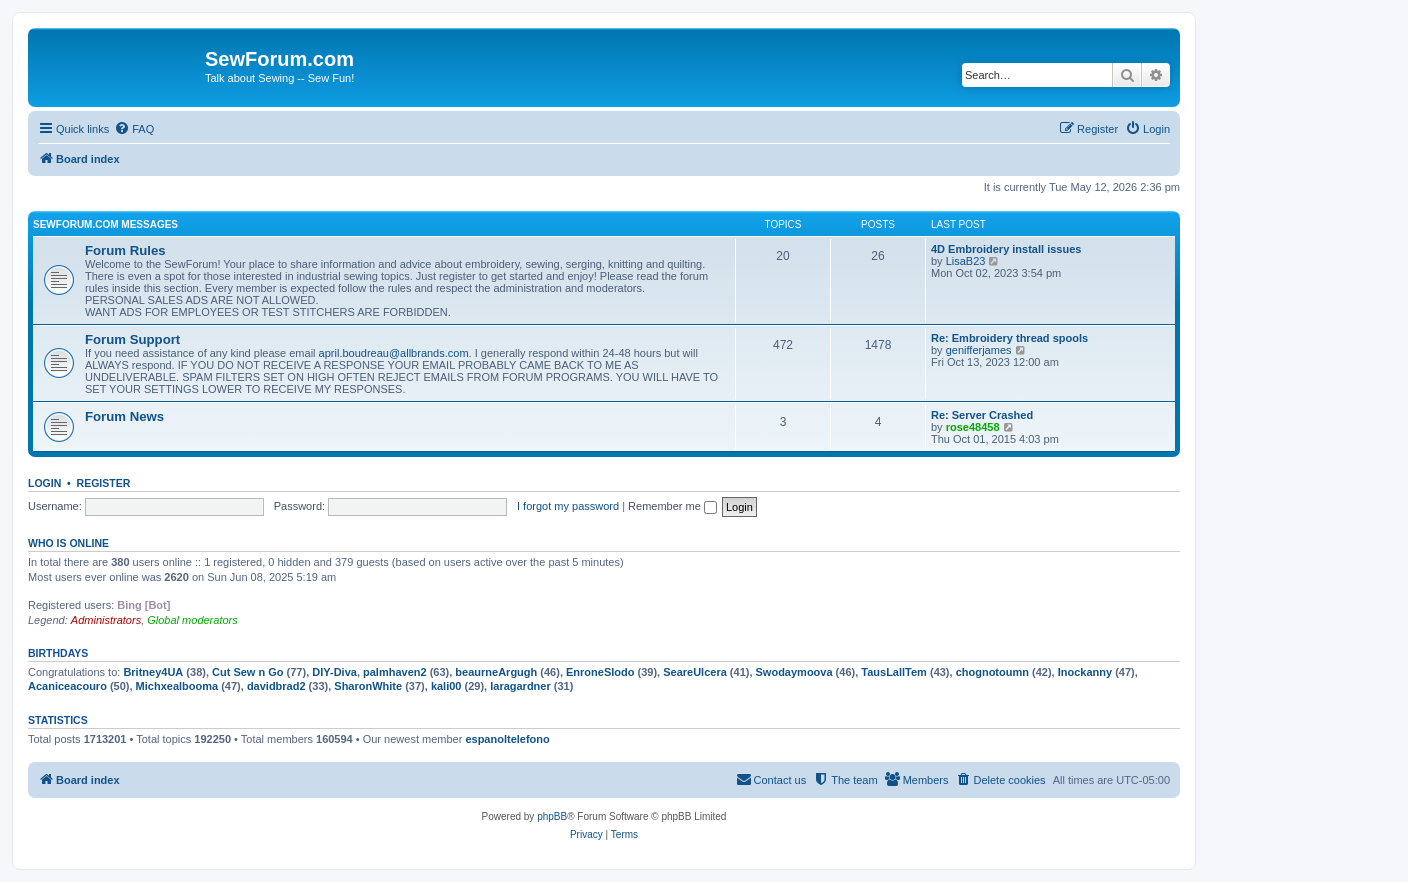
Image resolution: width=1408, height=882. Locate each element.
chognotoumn (992, 672)
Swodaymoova (794, 672)
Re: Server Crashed (982, 415)
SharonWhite (368, 686)
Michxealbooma (177, 686)
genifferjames (979, 350)
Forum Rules (125, 250)
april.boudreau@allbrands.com (394, 353)
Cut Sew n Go (248, 672)
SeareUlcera (695, 672)
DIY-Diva (334, 672)
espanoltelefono (507, 739)
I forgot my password (568, 506)
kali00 (446, 686)
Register (104, 483)
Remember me (672, 506)
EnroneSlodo (600, 672)
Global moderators (192, 620)
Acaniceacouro (67, 686)
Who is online (68, 543)
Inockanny (1085, 672)
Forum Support (132, 339)
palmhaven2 (395, 672)
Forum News (124, 416)
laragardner (520, 686)
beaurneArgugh (496, 672)
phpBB (552, 816)
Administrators (106, 620)
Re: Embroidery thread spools (1009, 338)
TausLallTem (894, 672)
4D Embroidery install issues (1006, 249)
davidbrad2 (276, 686)
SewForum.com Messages (105, 224)
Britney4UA (153, 672)
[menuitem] (134, 129)
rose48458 (973, 427)
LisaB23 (966, 261)
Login (44, 483)
